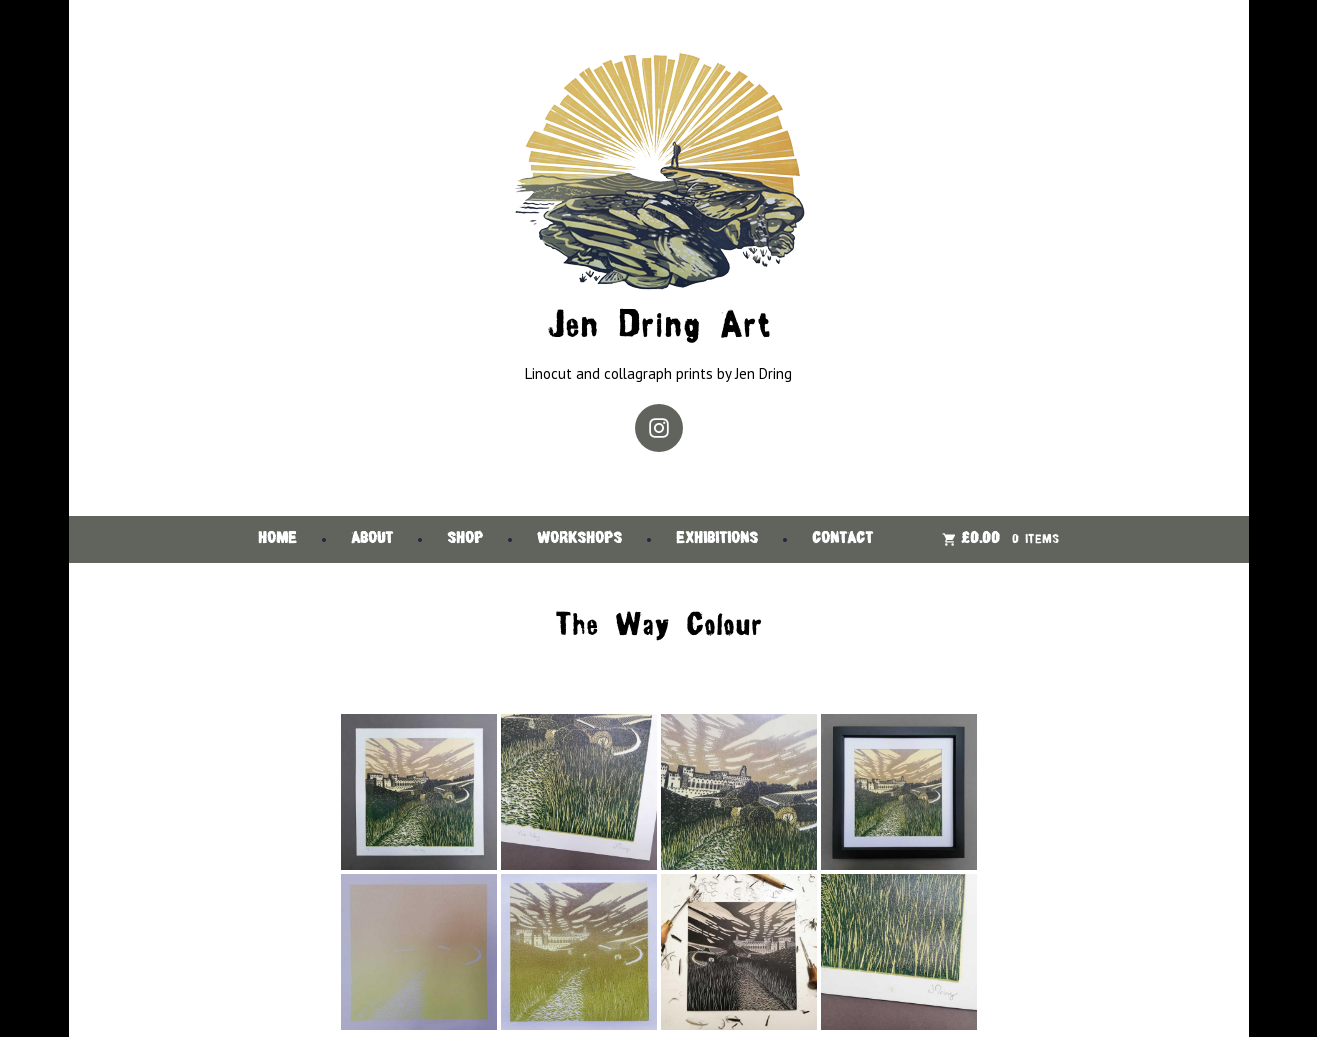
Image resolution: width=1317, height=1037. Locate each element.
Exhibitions (717, 539)
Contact (842, 539)
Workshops (579, 539)
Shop (465, 539)
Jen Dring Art (659, 327)
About (372, 539)
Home (277, 539)
